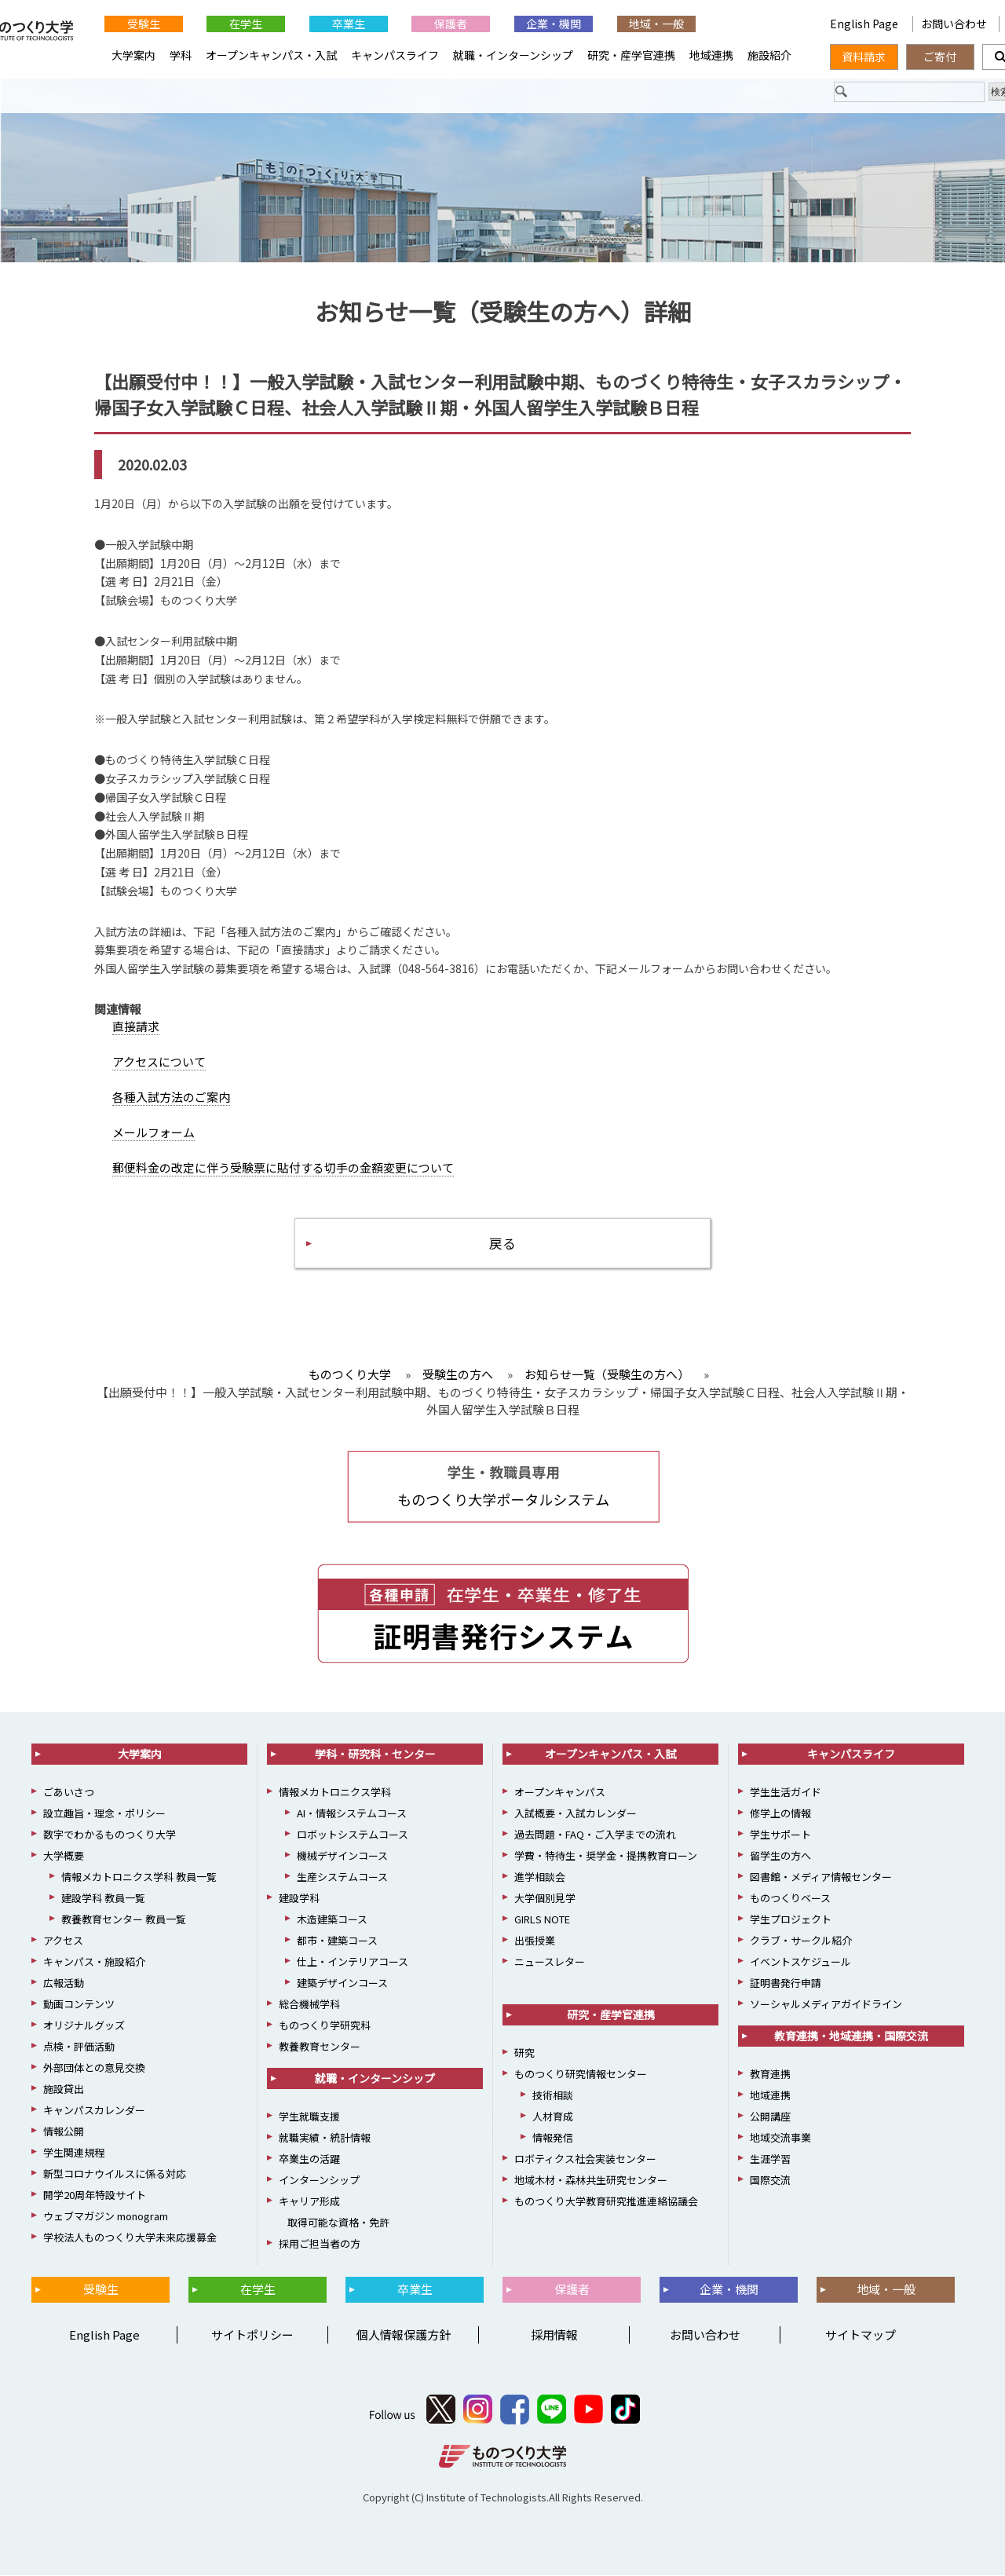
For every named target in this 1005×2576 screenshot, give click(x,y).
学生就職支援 (309, 2116)
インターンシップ (319, 2180)
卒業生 (348, 23)
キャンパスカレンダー (94, 2110)
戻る (502, 1243)
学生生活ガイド (785, 1792)
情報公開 (63, 2131)
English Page (758, 23)
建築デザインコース (342, 1983)
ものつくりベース (790, 1898)
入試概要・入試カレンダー (575, 1813)
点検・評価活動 (79, 2047)
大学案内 (133, 55)
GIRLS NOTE (542, 1919)
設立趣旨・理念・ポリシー (104, 1813)
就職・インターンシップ (513, 55)
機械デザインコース (342, 1856)
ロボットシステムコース (352, 1835)
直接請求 (135, 1026)
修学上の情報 (780, 1813)
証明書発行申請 (785, 1983)
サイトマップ (860, 2335)
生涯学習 (770, 2159)
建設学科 (299, 1898)
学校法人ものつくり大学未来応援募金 (130, 2237)
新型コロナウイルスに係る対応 (114, 2174)
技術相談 (552, 2095)
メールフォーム (153, 1132)
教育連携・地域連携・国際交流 (851, 2036)
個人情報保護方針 (403, 2335)
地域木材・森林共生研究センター (590, 2180)
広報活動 (63, 1983)
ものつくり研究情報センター (580, 2074)
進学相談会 (539, 1877)
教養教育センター (319, 2047)
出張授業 (534, 1941)
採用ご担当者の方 (319, 2244)
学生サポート (780, 1835)
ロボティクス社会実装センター (585, 2159)
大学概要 (63, 1856)
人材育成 (552, 2116)
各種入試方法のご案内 (171, 1097)
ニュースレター (549, 1962)
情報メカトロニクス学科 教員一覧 (139, 1877)
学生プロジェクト (790, 1919)
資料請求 (864, 56)
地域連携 (711, 55)
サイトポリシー (252, 2335)
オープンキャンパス (559, 1792)
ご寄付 (939, 56)
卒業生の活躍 (309, 2159)
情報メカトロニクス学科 (335, 1792)
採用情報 (554, 2335)
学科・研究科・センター (375, 1754)
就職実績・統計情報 (325, 2138)
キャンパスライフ (395, 55)
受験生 (143, 23)
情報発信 (552, 2138)
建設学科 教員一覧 (103, 1898)
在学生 (245, 23)
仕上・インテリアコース (352, 1962)
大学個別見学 (545, 1898)
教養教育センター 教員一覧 (123, 1919)
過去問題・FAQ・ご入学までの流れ (595, 1835)
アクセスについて (159, 1061)
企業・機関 (553, 23)
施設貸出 (63, 2089)
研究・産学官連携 (631, 55)
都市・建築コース (337, 1941)
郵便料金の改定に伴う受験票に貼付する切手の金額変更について (283, 1167)
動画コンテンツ (79, 2004)
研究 (524, 2053)
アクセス (63, 1941)
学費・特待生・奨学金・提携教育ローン (605, 1856)
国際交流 (770, 2180)
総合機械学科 (309, 2004)
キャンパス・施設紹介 (94, 1962)
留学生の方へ (780, 1856)
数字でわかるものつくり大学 (109, 1835)
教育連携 (770, 2074)
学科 (181, 55)
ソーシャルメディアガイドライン (826, 2004)
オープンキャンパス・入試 (271, 55)
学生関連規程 (73, 2153)
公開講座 (770, 2116)
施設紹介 (769, 55)
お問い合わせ (954, 23)
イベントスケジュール (800, 1962)
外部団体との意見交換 (94, 2068)
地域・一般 (656, 23)
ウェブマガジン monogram (105, 2216)
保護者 (450, 23)
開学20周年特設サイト (94, 2195)
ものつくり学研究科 (325, 2025)
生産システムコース (342, 1877)
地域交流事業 (780, 2138)
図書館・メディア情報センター (821, 1877)
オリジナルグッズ (84, 2025)
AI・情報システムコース (352, 1813)
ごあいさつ (68, 1792)
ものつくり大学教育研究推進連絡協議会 (606, 2201)
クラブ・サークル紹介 (801, 1941)
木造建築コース (332, 1919)
